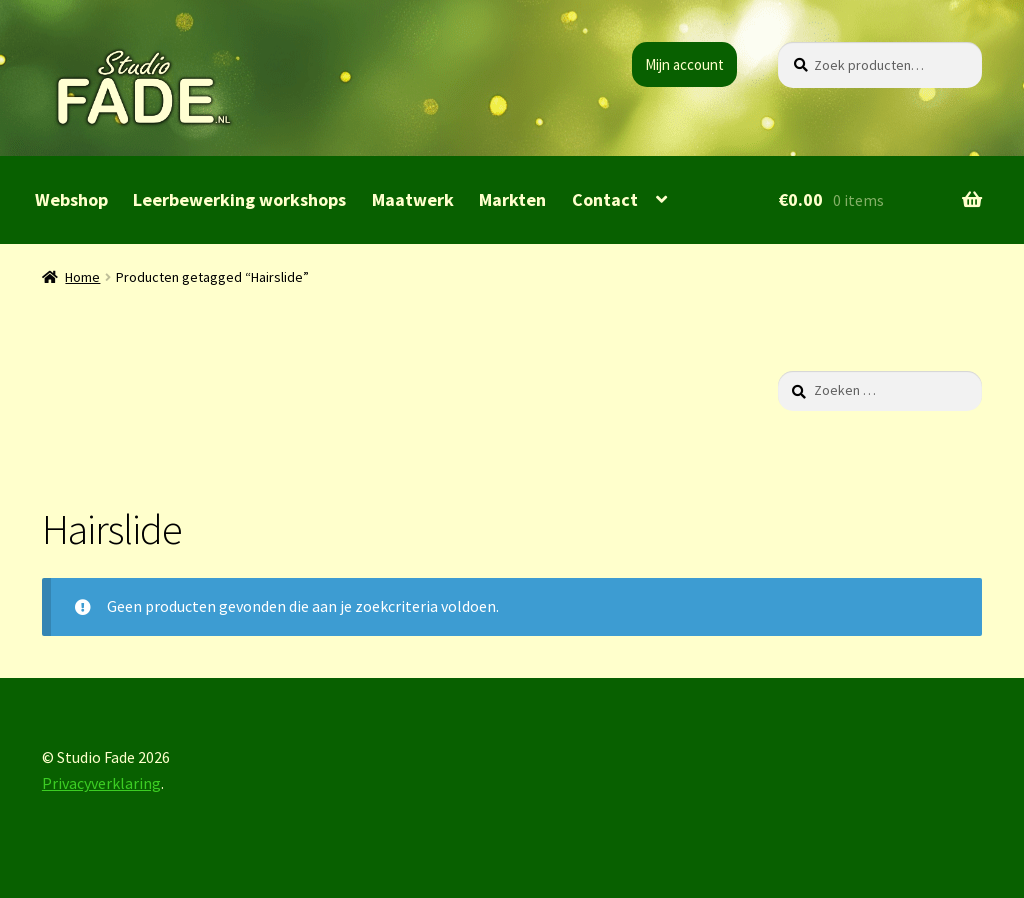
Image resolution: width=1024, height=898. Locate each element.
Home (82, 277)
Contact (605, 199)
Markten (512, 199)
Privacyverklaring (101, 783)
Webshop (71, 199)
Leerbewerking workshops (239, 199)
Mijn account (684, 64)
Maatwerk (413, 199)
